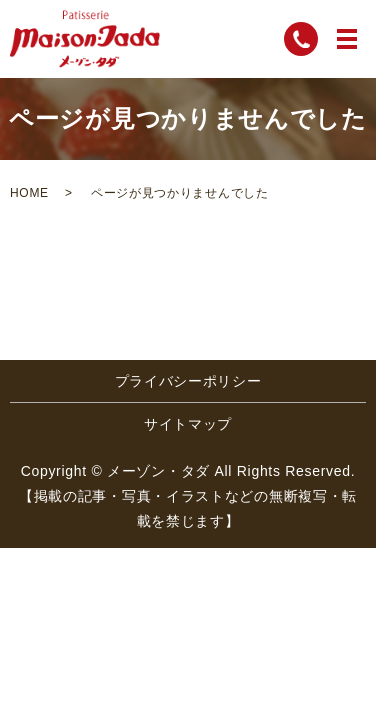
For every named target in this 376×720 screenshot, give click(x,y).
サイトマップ (188, 424)
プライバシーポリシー (188, 381)
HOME (29, 193)
